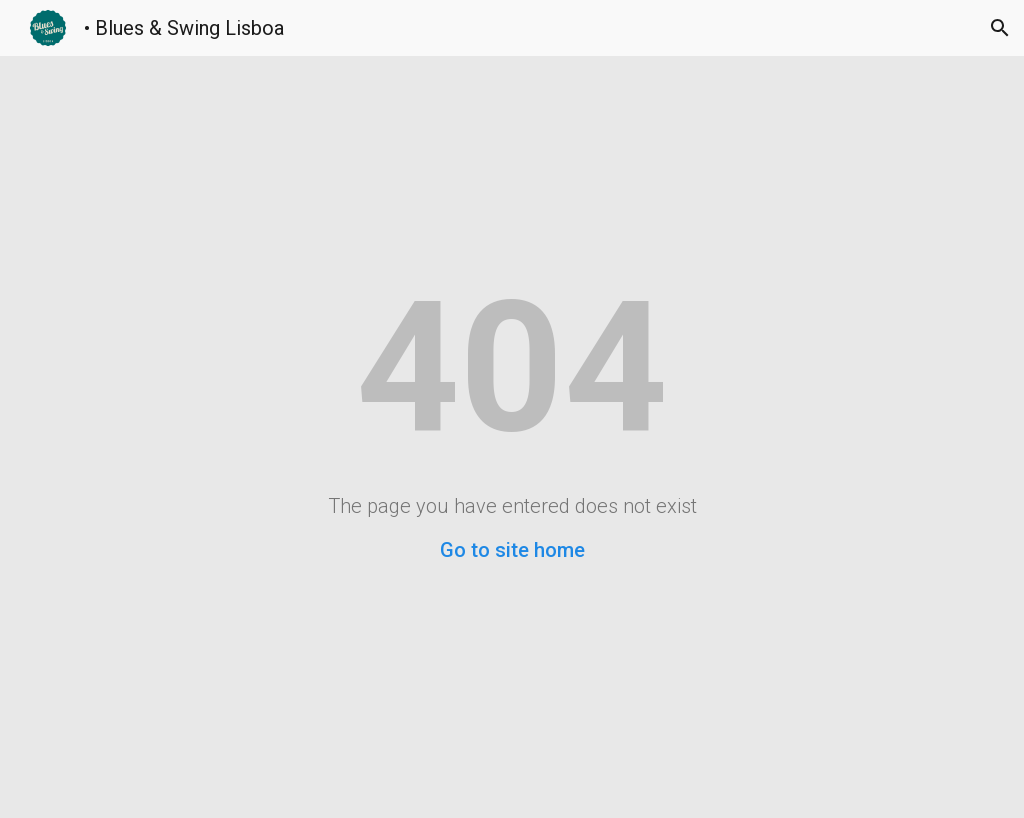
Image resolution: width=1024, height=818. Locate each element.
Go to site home (512, 550)
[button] (1000, 28)
